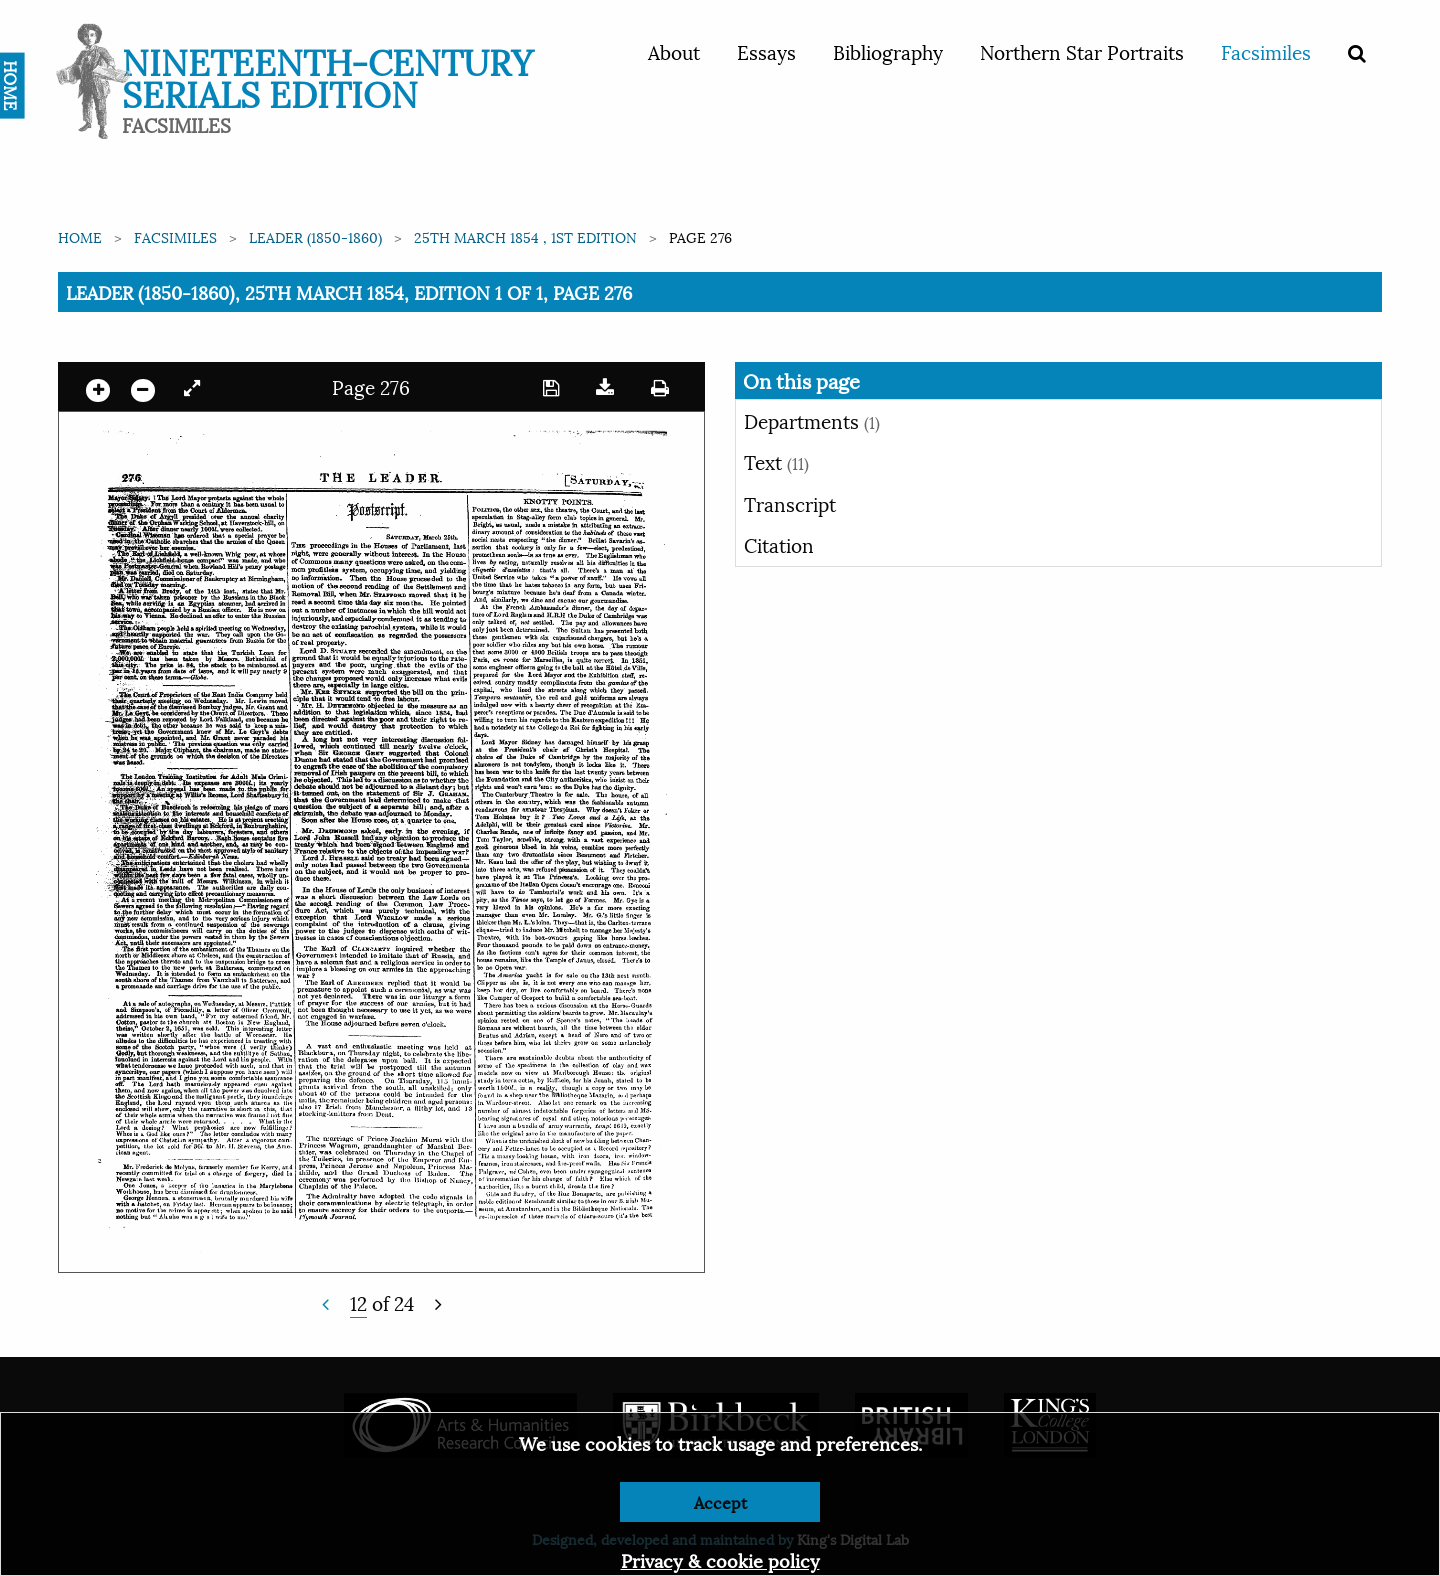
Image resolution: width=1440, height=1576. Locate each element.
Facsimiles (1266, 51)
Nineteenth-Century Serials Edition (327, 75)
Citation (779, 544)
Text (776, 461)
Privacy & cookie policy (720, 1559)
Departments (812, 420)
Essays (766, 51)
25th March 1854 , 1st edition (525, 236)
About (674, 51)
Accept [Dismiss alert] (720, 1501)
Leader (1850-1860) (315, 236)
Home (80, 236)
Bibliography (888, 51)
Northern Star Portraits (1082, 51)
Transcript (790, 503)
